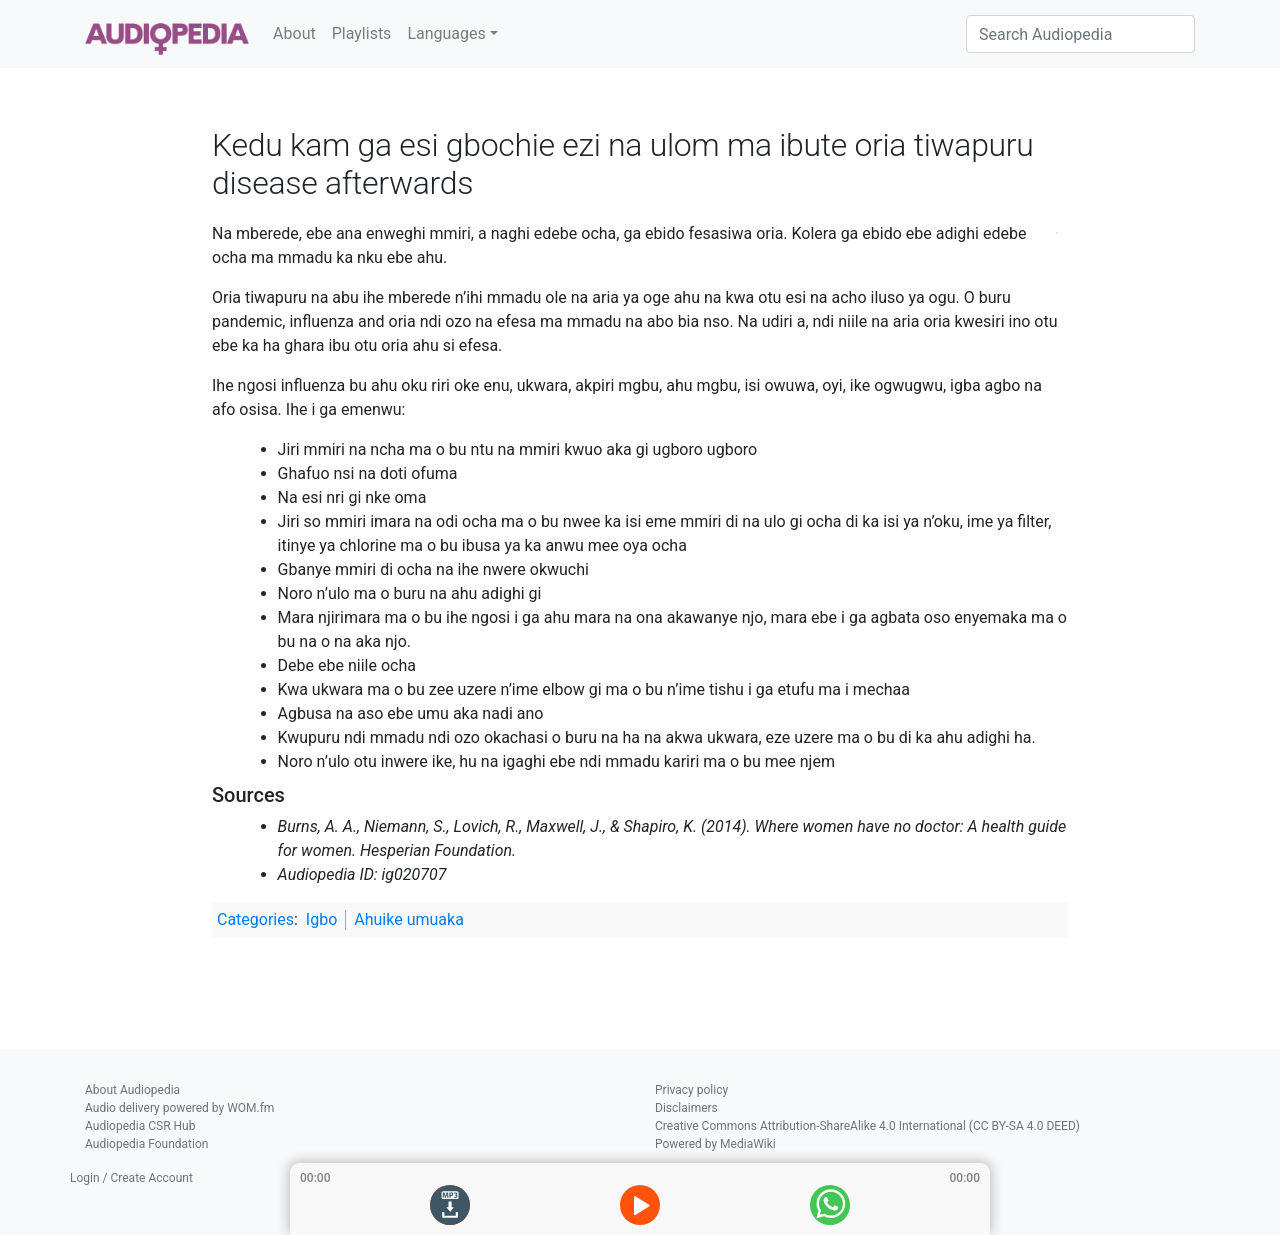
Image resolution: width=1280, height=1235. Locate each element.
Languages (446, 33)
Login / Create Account (131, 1178)
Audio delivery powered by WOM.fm (179, 1108)
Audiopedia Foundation (146, 1144)
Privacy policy (691, 1090)
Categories (255, 919)
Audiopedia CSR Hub (140, 1126)
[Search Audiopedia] (1080, 34)
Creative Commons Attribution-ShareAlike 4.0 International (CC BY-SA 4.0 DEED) (867, 1126)
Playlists (362, 33)
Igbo (321, 919)
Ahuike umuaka (409, 919)
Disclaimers (686, 1108)
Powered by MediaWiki (715, 1144)
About (294, 33)
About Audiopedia (132, 1090)
